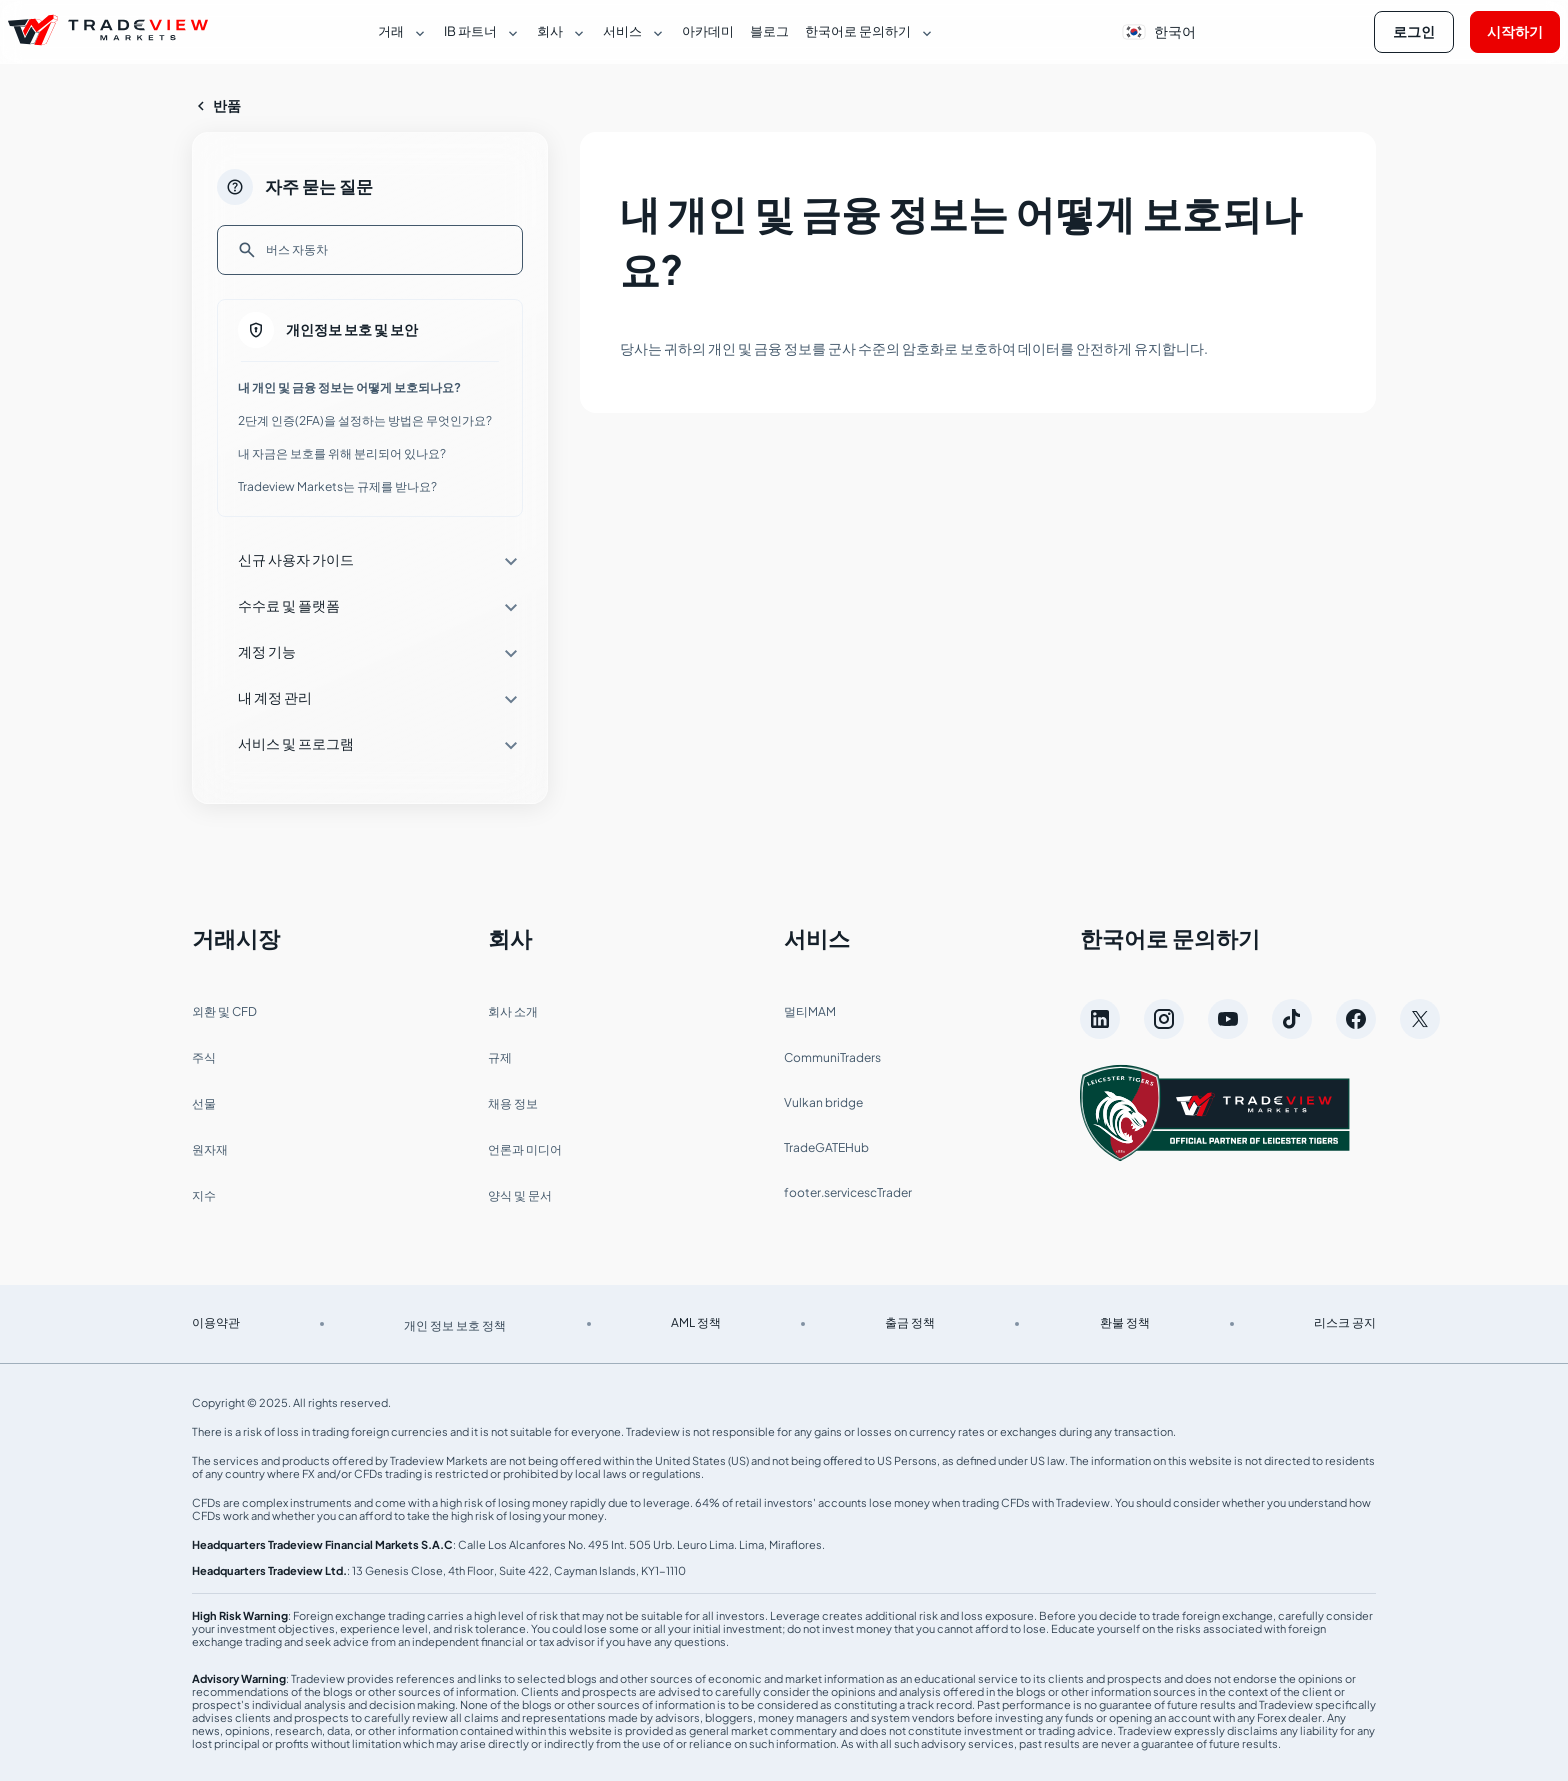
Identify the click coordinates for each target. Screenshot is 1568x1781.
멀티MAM (810, 1011)
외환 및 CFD (224, 1011)
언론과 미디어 (525, 1149)
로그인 (1414, 31)
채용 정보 (513, 1103)
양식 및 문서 (520, 1195)
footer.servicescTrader (848, 1192)
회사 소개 (513, 1011)
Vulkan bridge (823, 1102)
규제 (500, 1057)
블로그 (769, 31)
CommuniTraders (832, 1057)
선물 (204, 1103)
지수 (204, 1195)
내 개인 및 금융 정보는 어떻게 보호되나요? (349, 387)
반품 (216, 106)
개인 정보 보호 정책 (455, 1325)
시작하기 (1515, 31)
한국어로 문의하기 (1170, 938)
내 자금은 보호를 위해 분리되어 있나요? (342, 453)
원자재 (210, 1149)
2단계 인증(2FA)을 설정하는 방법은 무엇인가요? (365, 420)
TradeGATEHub (826, 1147)
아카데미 (708, 31)
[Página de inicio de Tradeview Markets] (108, 32)
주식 (204, 1057)
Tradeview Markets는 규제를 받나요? (337, 486)
